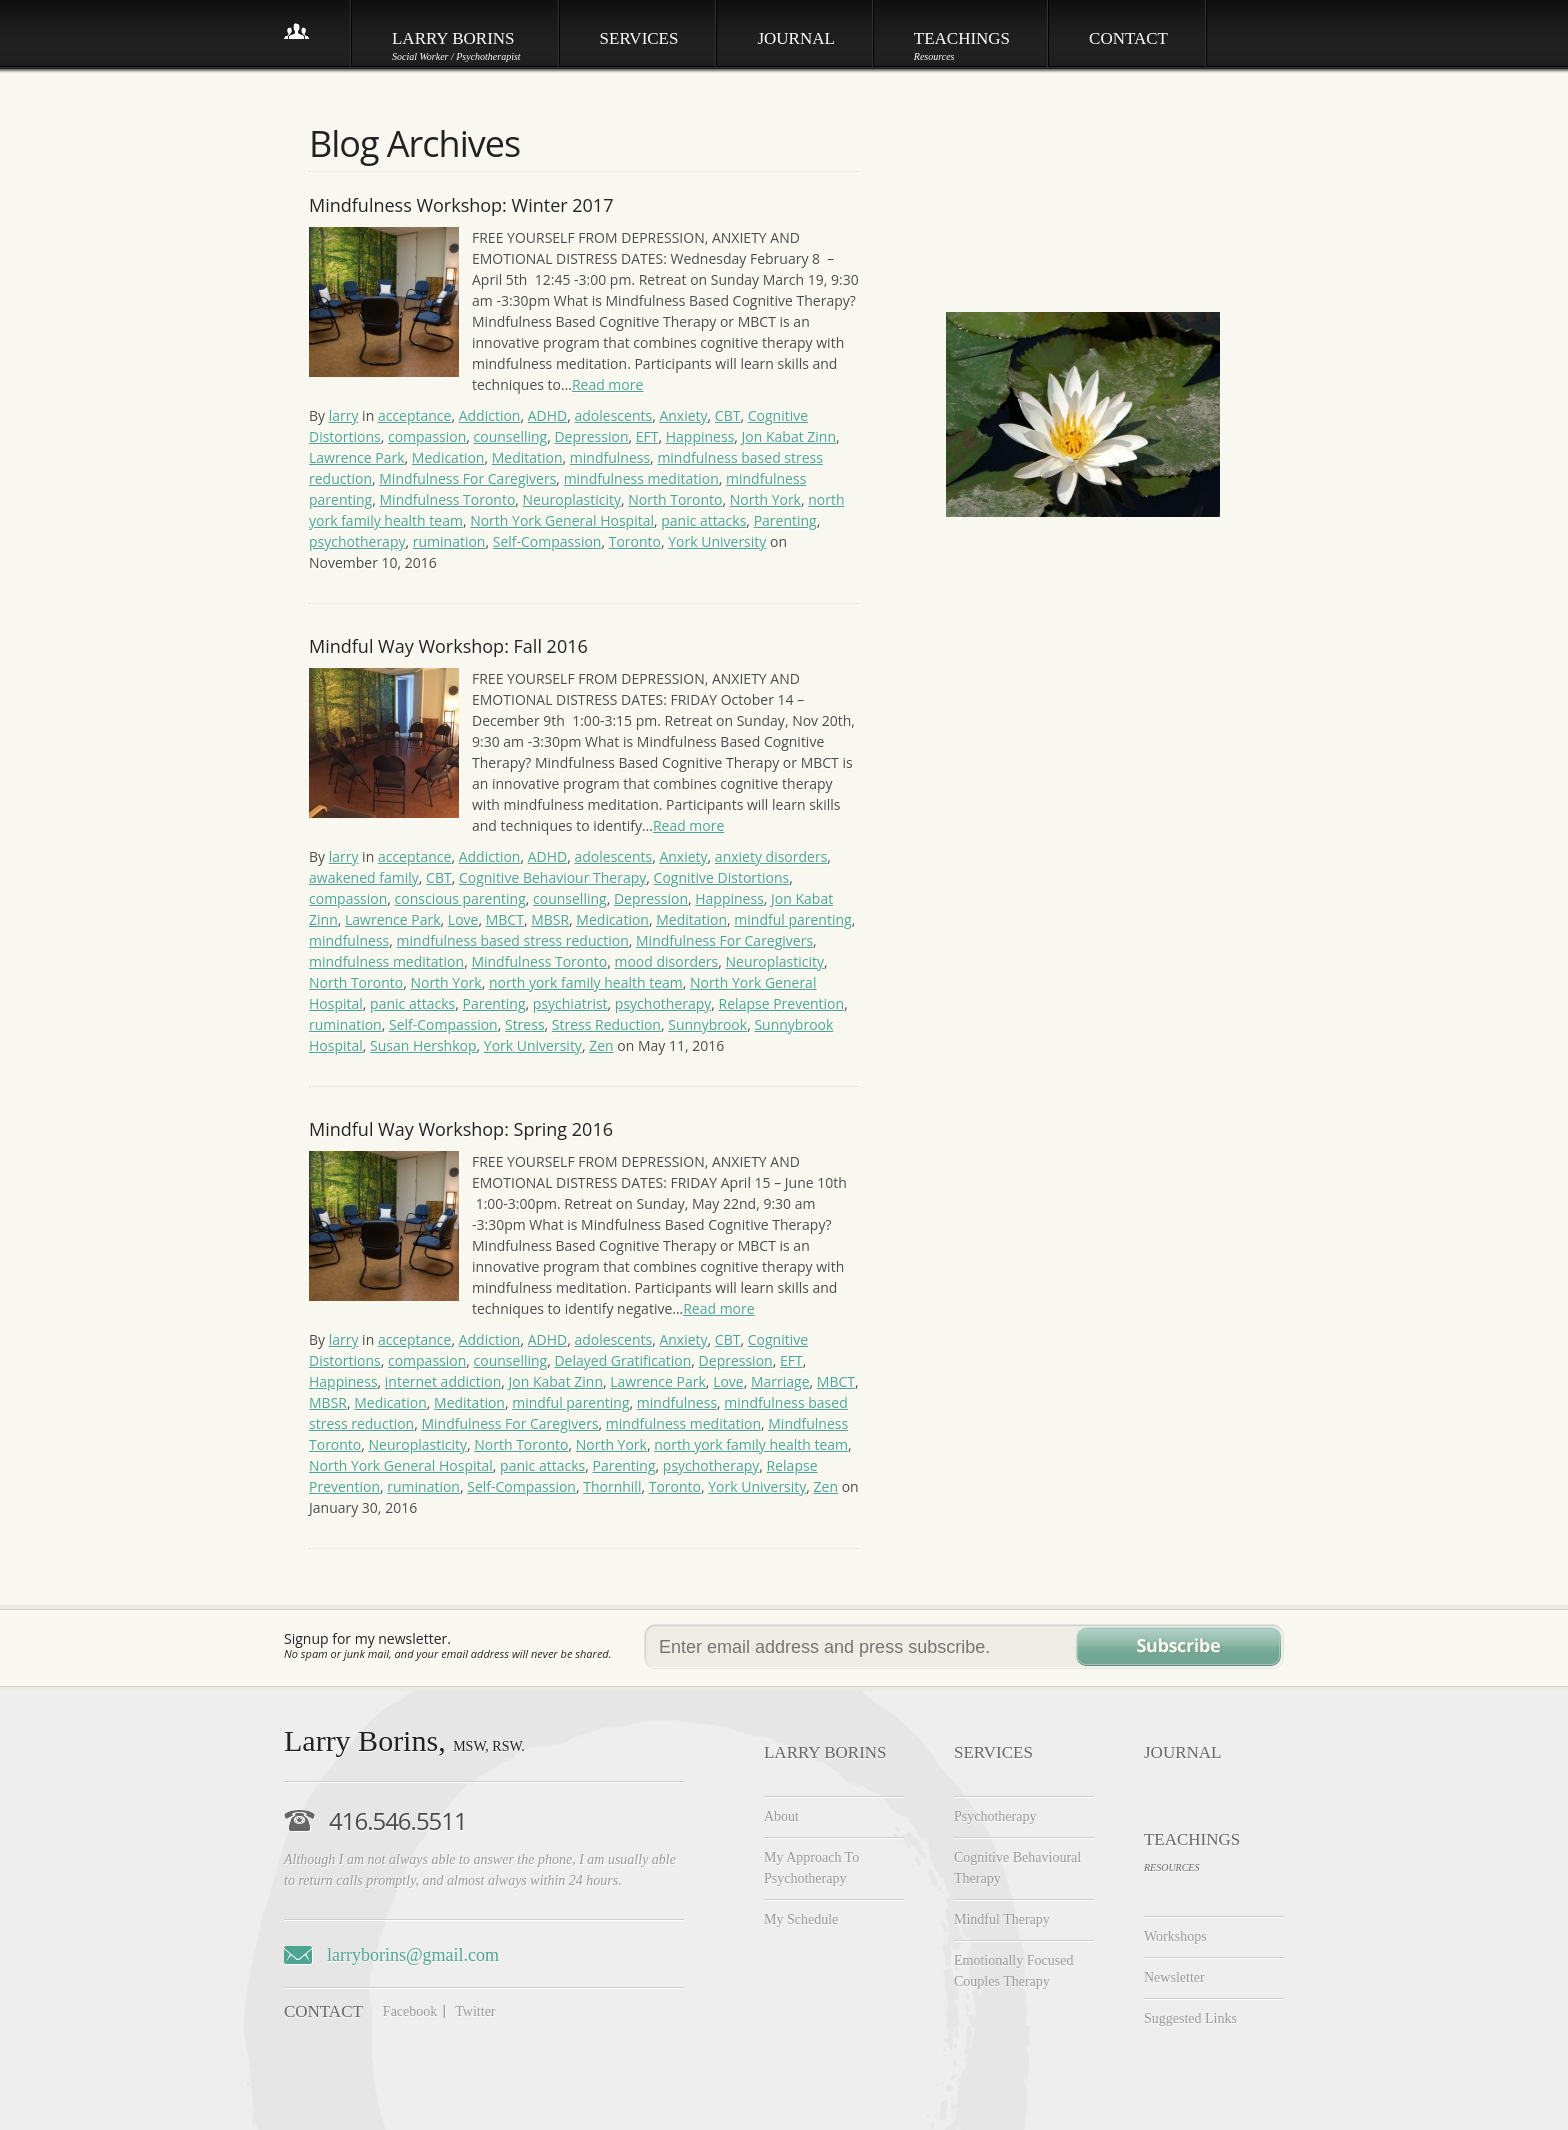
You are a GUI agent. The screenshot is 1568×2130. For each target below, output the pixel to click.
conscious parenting (460, 898)
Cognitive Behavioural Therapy (1017, 1868)
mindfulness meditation (641, 478)
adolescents (614, 415)
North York (765, 499)
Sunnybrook (707, 1024)
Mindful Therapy (1002, 1919)
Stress (525, 1024)
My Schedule (801, 1919)
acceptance (415, 415)
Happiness (700, 436)
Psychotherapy (995, 1816)
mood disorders (666, 961)
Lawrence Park (357, 457)
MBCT (505, 919)
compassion (427, 436)
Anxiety (683, 415)
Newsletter (1174, 1977)
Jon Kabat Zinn (789, 436)
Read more (607, 384)
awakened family (364, 877)
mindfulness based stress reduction (513, 940)
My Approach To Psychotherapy (811, 1868)
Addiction (490, 415)
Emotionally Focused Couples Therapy (1013, 1971)
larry (344, 415)
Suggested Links (1190, 2018)
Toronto (635, 541)
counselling (511, 436)
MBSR (550, 919)
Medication (448, 457)
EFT (647, 436)
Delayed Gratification (622, 1360)
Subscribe (1178, 1646)
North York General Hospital (562, 520)
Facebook (410, 2011)
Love (463, 919)
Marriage (780, 1381)
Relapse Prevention (782, 1003)
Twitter (475, 2011)
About (781, 1816)
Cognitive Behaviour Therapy (552, 877)
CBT (728, 415)
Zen (601, 1045)
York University (717, 541)
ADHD (548, 415)
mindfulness (610, 457)
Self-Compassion (547, 541)
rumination (449, 541)
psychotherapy (357, 541)
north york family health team (586, 982)
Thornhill (612, 1486)
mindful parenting (792, 919)
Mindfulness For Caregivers (467, 478)
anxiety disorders (771, 856)
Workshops (1175, 1936)
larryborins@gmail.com (413, 1955)
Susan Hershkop (423, 1045)
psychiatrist (570, 1003)
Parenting (785, 520)
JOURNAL (1182, 1752)
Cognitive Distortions (722, 877)
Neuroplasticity (572, 499)
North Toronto (675, 499)
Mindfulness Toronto (448, 499)
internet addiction (443, 1381)
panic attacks (703, 520)
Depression (591, 436)
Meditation (527, 457)
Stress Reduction (606, 1024)
